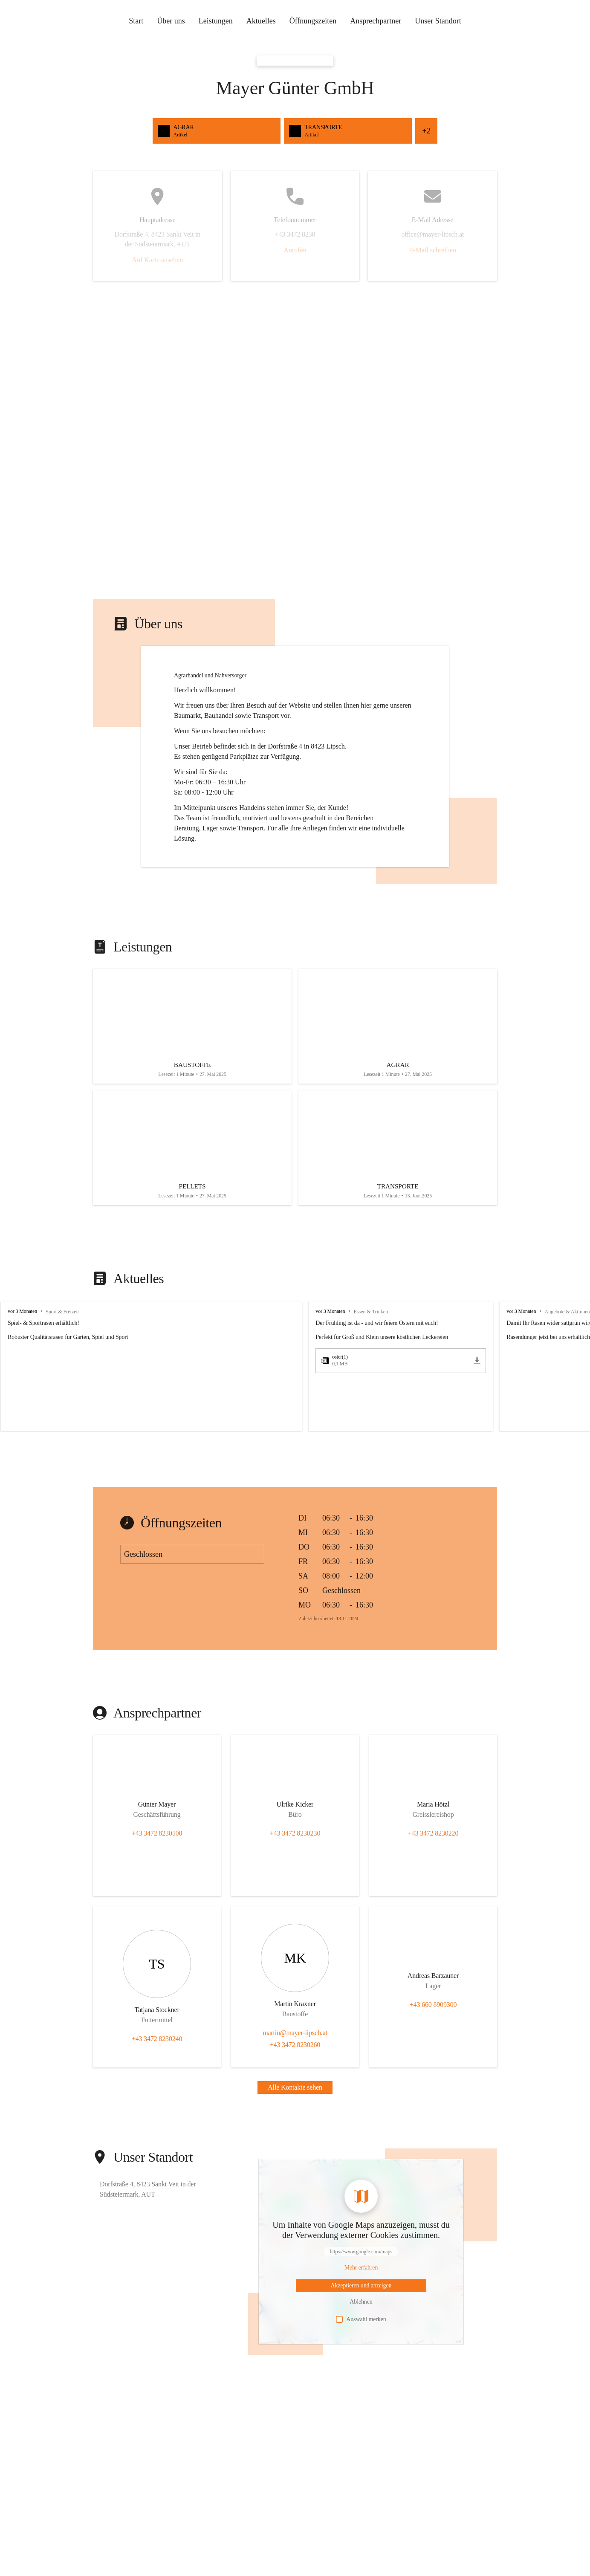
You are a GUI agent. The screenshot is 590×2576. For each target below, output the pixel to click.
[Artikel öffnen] (192, 1049)
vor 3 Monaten (22, 1324)
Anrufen (294, 250)
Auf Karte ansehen (157, 259)
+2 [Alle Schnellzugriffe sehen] (426, 131)
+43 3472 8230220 (433, 1846)
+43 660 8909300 (433, 2017)
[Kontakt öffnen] (157, 1819)
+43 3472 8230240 (157, 2052)
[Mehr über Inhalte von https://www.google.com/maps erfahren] (361, 2281)
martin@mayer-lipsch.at (295, 2046)
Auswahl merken (361, 2332)
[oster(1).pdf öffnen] (388, 1374)
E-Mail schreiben (432, 250)
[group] (295, 1380)
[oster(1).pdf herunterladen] (469, 1373)
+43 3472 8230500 (157, 1846)
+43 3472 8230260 (295, 2057)
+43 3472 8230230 (295, 1846)
